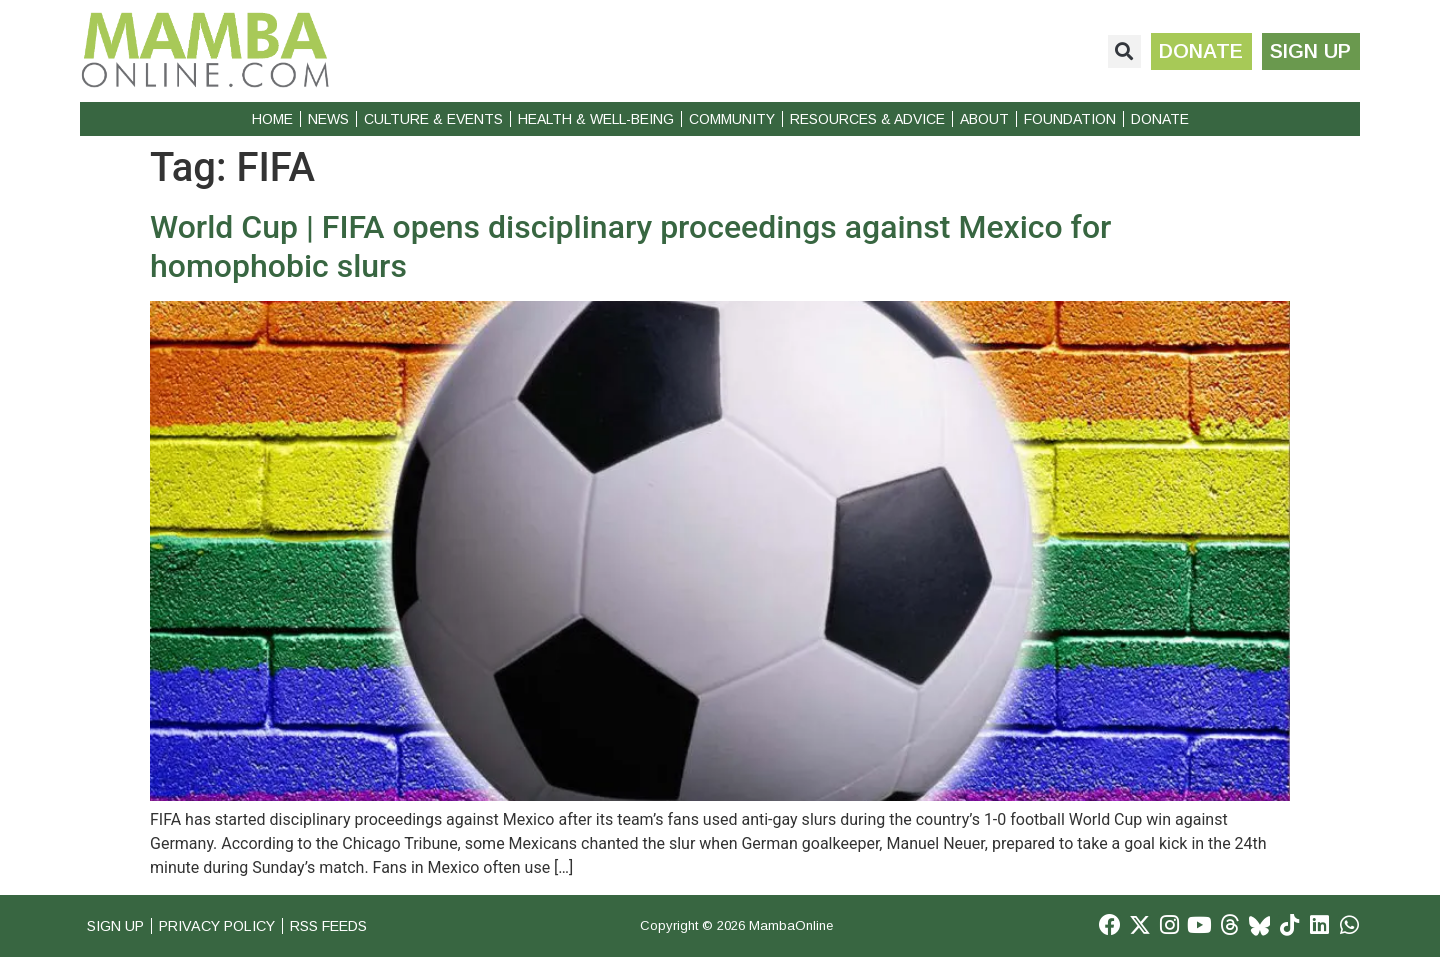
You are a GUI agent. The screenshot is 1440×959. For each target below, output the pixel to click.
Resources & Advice (867, 119)
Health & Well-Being (596, 119)
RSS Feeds (351, 926)
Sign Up (118, 926)
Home (272, 119)
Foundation (1070, 119)
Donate (1160, 119)
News (328, 119)
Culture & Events (433, 119)
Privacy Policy (228, 926)
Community (732, 119)
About (984, 119)
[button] (1118, 51)
